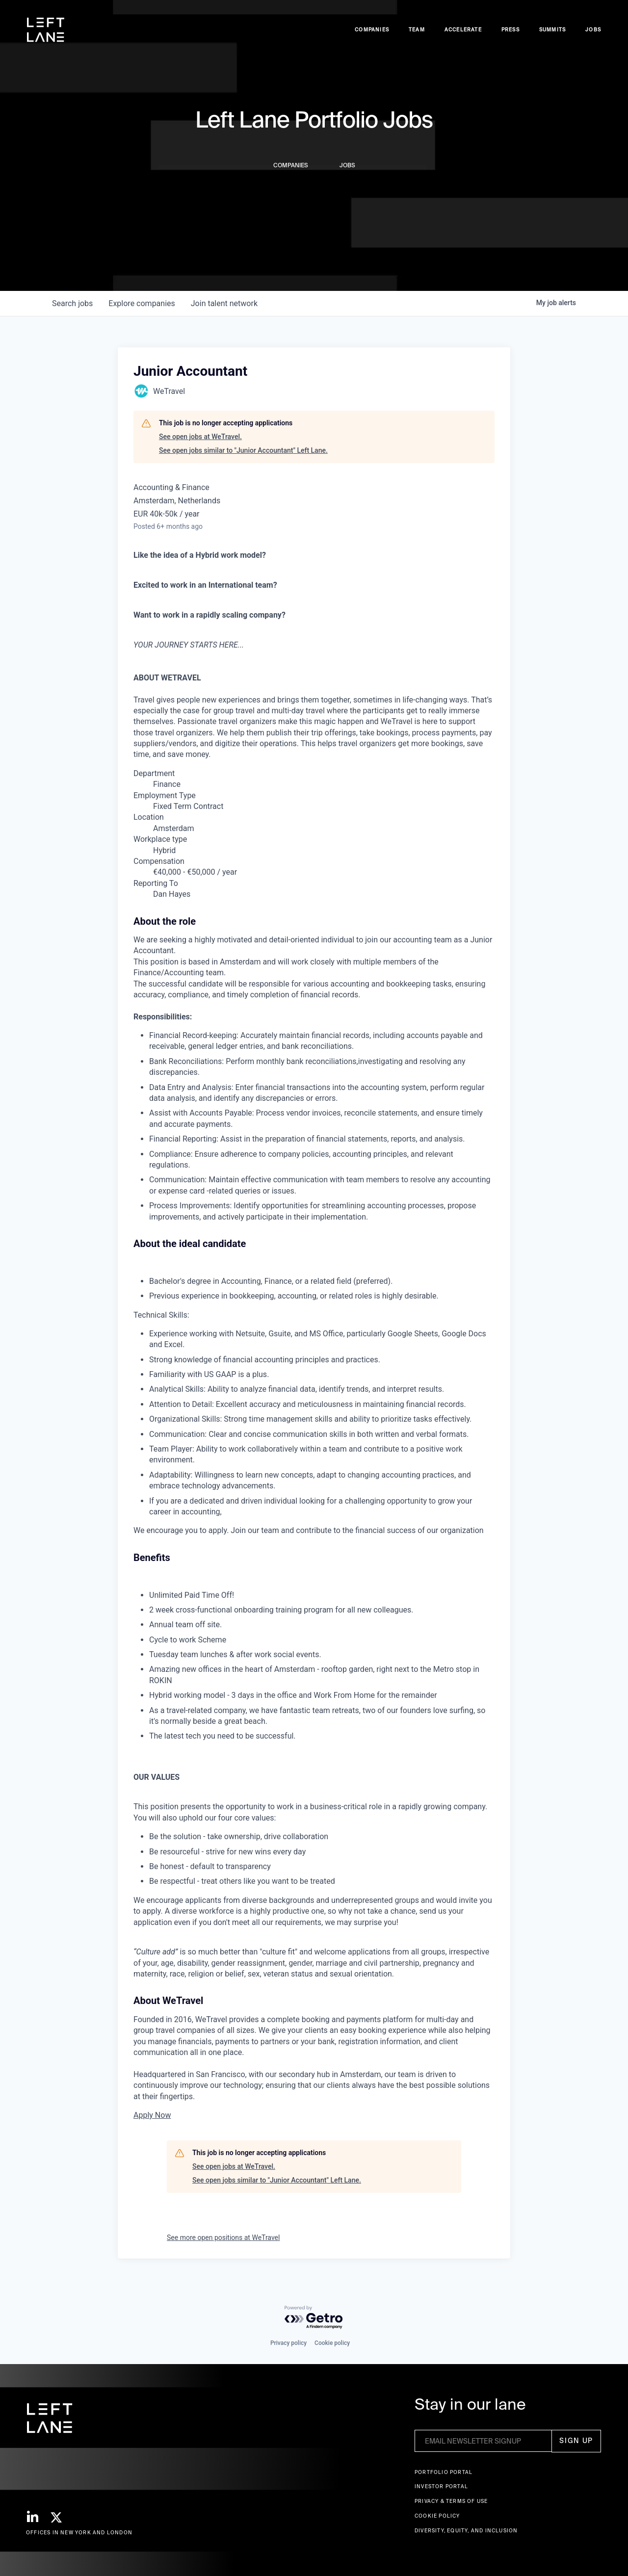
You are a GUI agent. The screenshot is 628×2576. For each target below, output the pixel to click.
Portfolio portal (443, 2472)
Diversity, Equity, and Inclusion (466, 2530)
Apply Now (152, 2115)
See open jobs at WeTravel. (200, 437)
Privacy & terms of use (451, 2501)
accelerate (463, 29)
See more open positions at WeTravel (223, 2237)
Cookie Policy (437, 2516)
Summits (552, 29)
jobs (72, 303)
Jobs (593, 29)
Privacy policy (288, 2343)
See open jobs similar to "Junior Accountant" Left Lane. (243, 450)
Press (510, 29)
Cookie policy (332, 2343)
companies (141, 303)
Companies (372, 29)
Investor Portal (441, 2486)
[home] (45, 30)
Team (417, 29)
